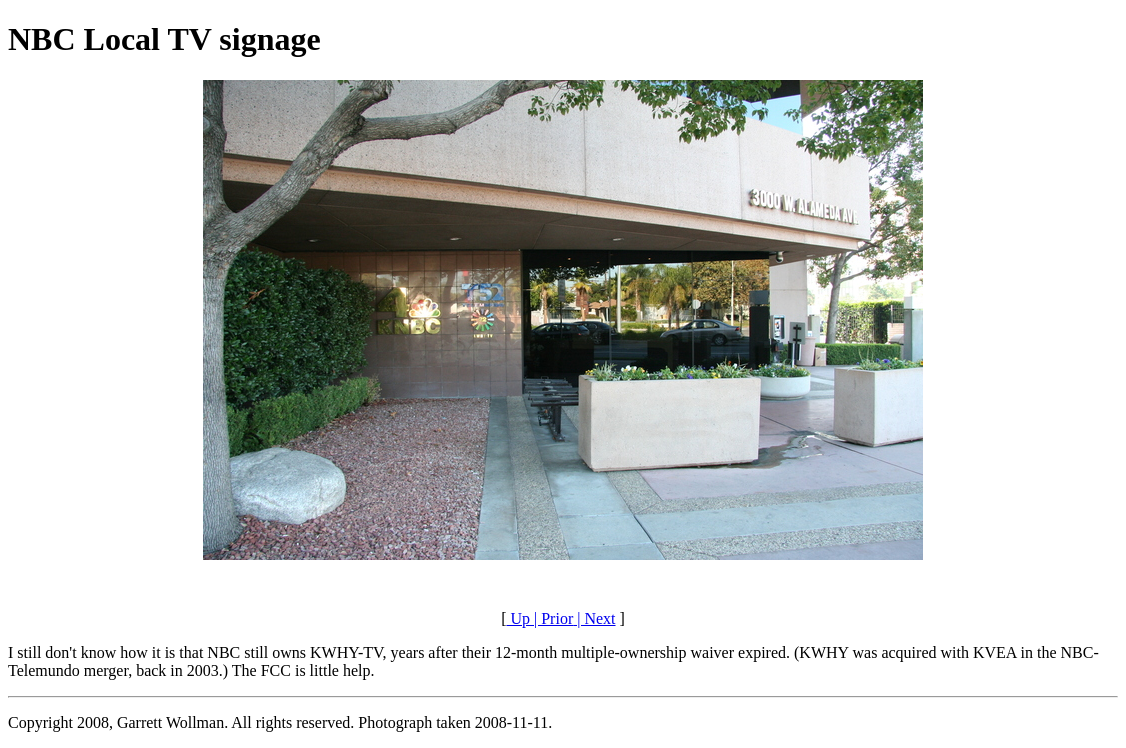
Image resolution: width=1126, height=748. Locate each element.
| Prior (551, 618)
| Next (594, 618)
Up (518, 618)
